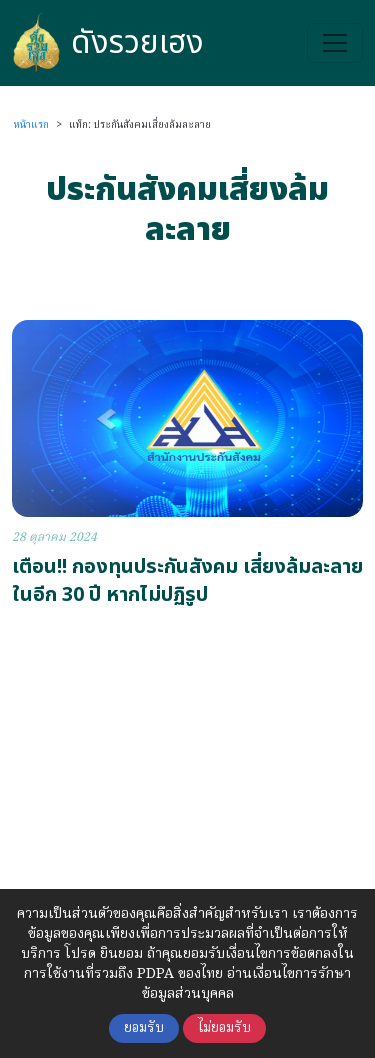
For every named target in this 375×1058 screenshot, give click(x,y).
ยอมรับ (144, 1028)
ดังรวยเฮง (108, 43)
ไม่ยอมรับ (224, 1028)
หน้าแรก (31, 125)
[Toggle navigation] (335, 43)
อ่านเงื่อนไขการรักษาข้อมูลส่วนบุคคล (247, 984)
